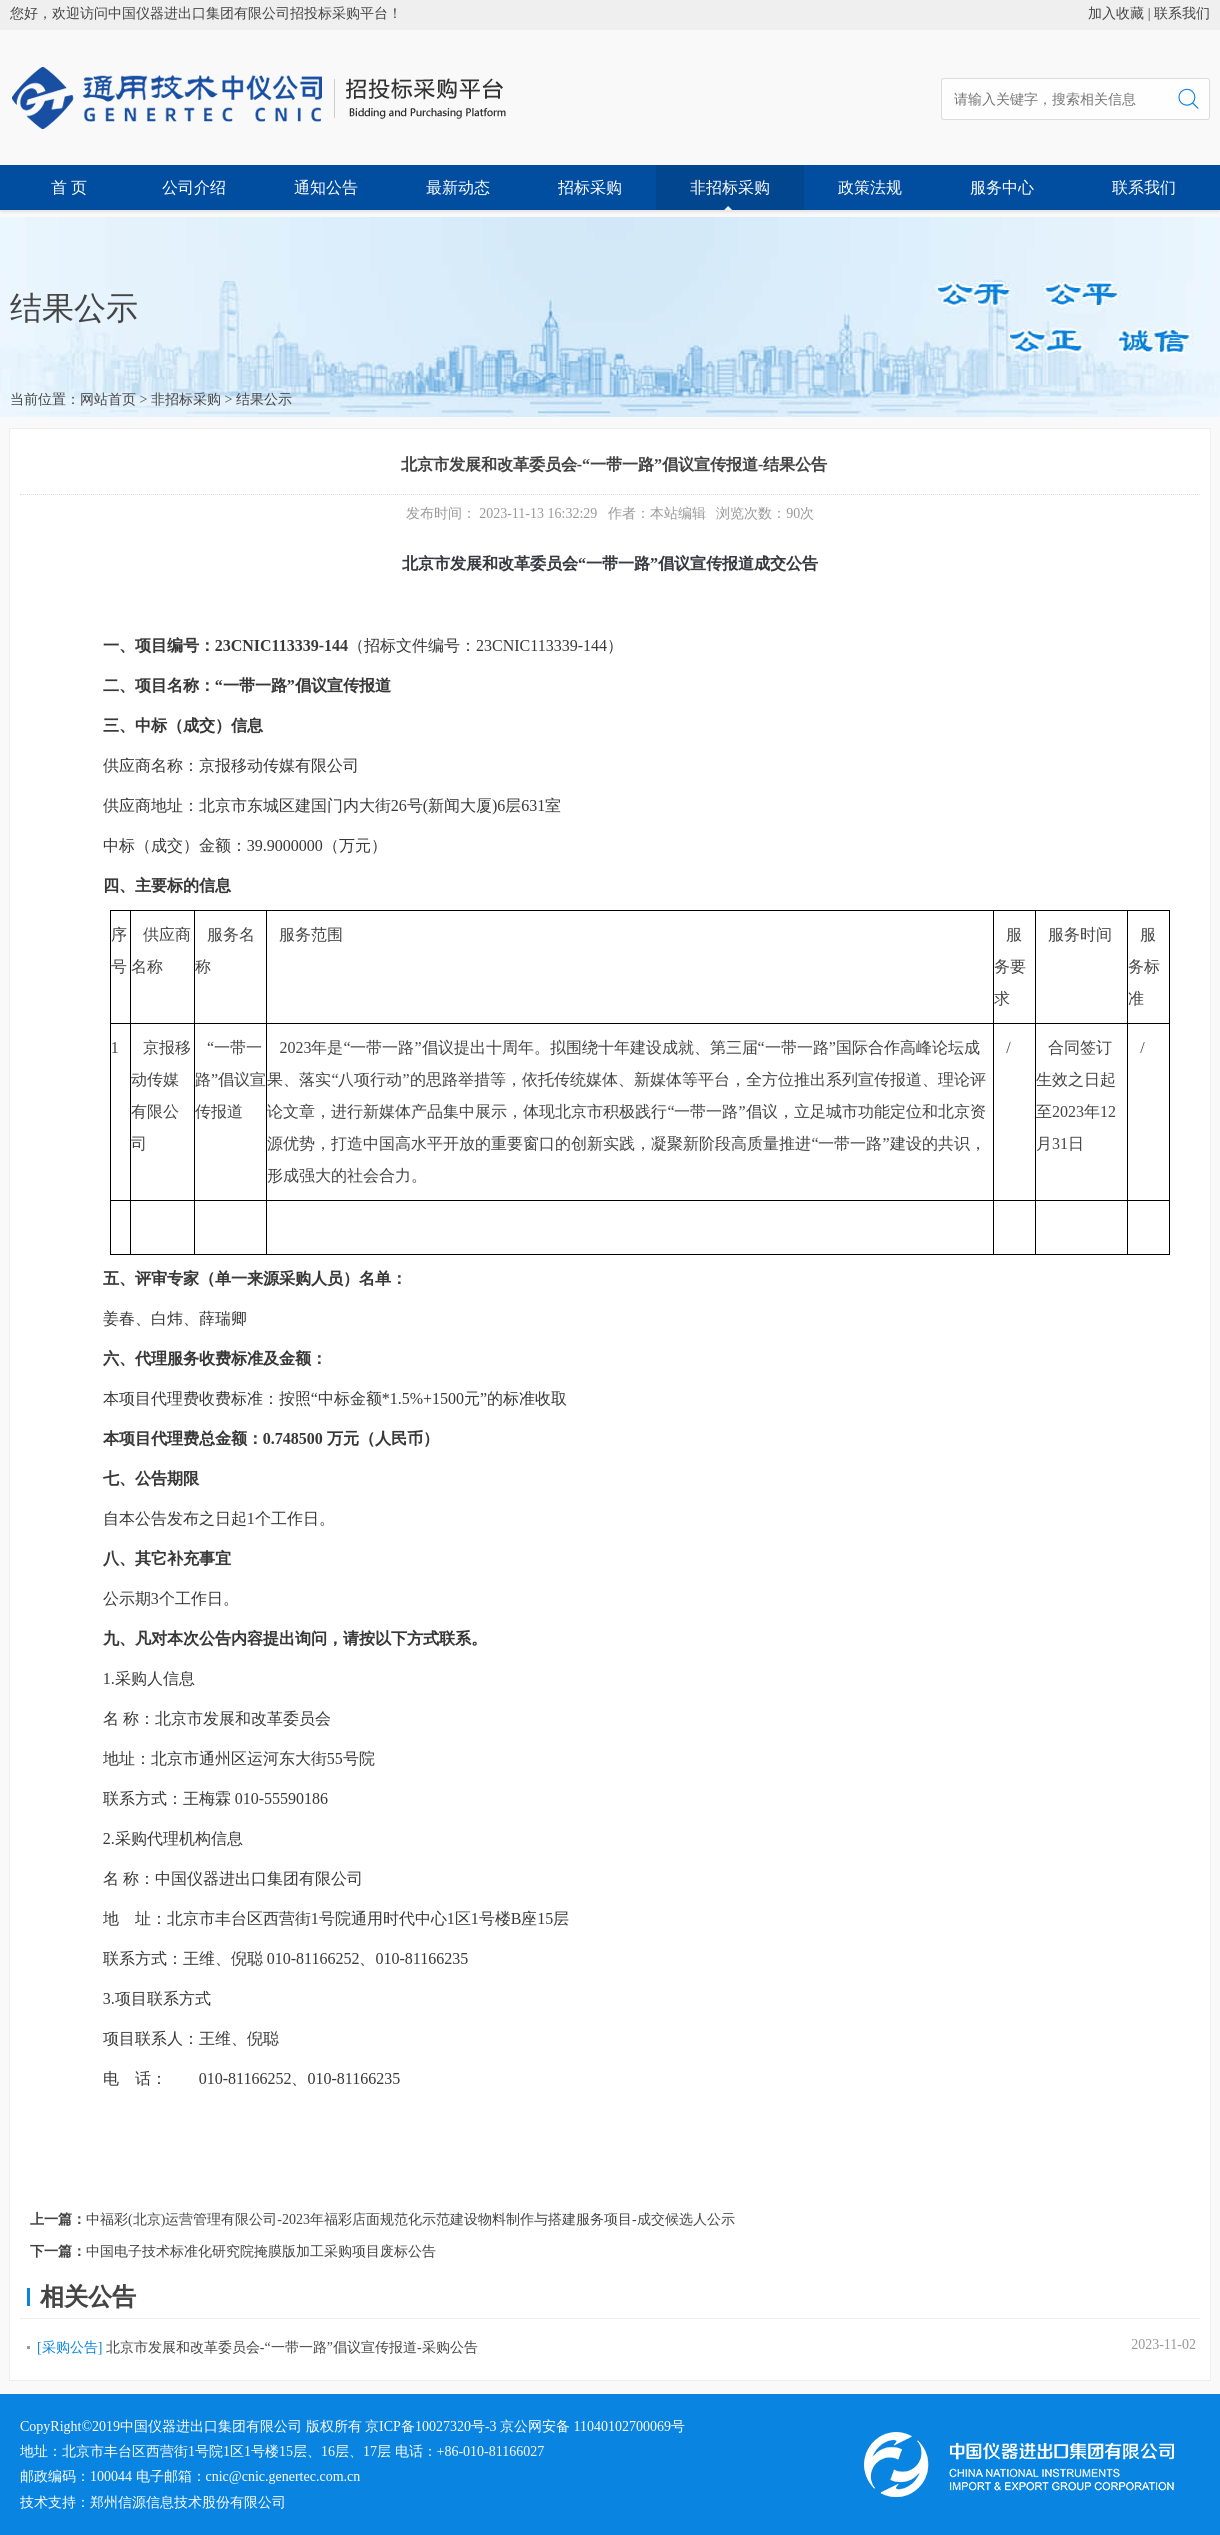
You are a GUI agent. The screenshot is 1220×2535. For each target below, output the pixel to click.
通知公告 (326, 187)
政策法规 (870, 187)
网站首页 (108, 399)
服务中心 (1002, 187)
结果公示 (264, 399)
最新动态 (458, 187)
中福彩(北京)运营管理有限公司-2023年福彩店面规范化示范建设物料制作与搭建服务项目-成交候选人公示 (410, 2219)
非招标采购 (730, 187)
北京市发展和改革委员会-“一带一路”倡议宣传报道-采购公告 (292, 2347)
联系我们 (1182, 13)
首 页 (69, 187)
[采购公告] (69, 2347)
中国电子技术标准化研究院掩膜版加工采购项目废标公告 (261, 2251)
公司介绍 (194, 187)
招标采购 (590, 187)
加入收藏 (1116, 13)
